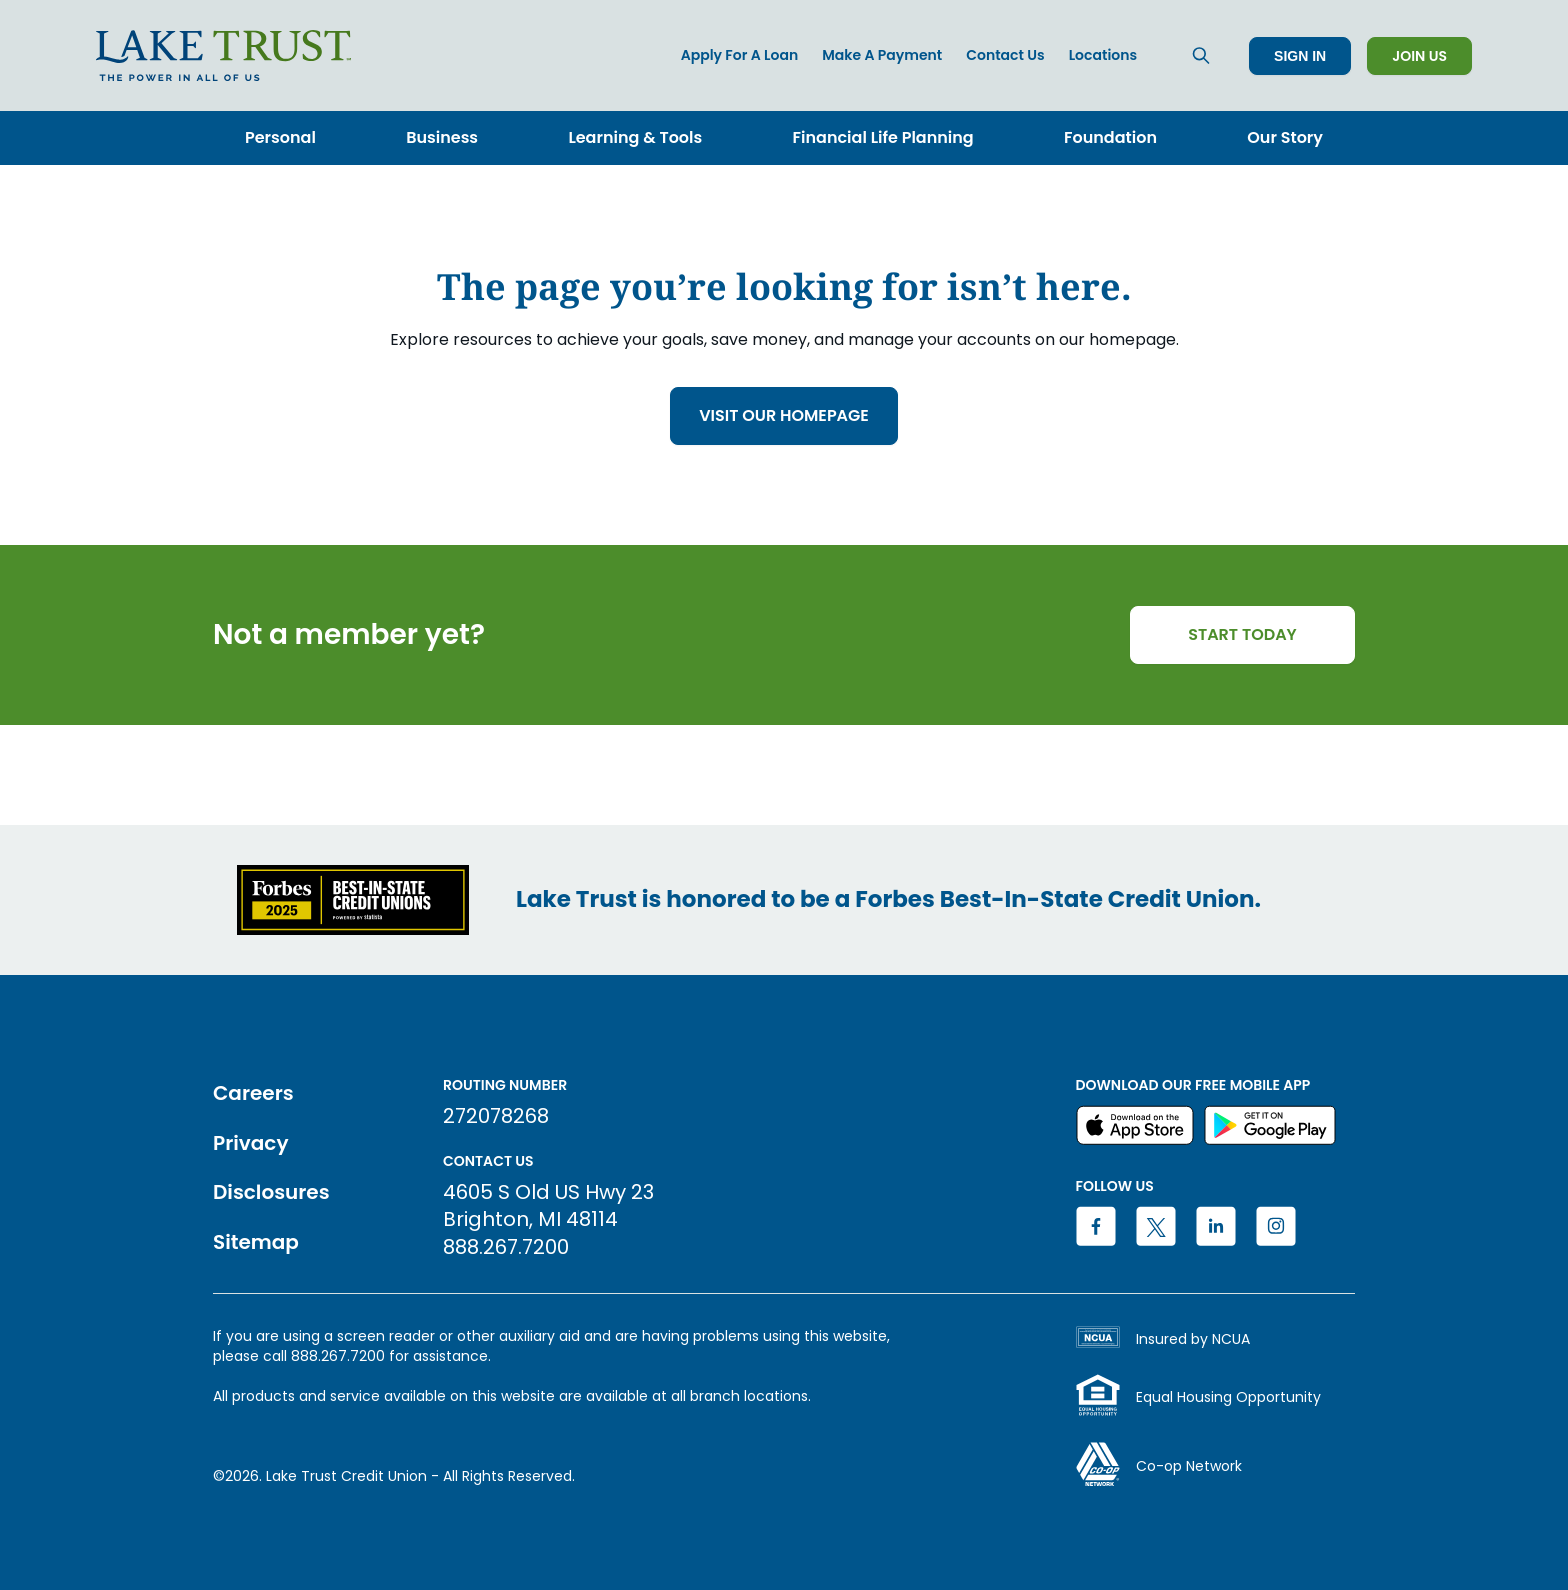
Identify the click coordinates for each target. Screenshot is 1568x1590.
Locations (1103, 55)
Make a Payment (882, 55)
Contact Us (1005, 55)
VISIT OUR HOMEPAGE (784, 415)
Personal (280, 137)
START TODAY (1242, 634)
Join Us (1419, 56)
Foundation (1110, 137)
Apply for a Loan (740, 55)
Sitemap (256, 1242)
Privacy (250, 1143)
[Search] (1201, 55)
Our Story (1285, 137)
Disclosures (271, 1192)
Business (442, 137)
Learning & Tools (635, 137)
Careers (253, 1093)
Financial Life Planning (883, 137)
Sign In (1300, 56)
